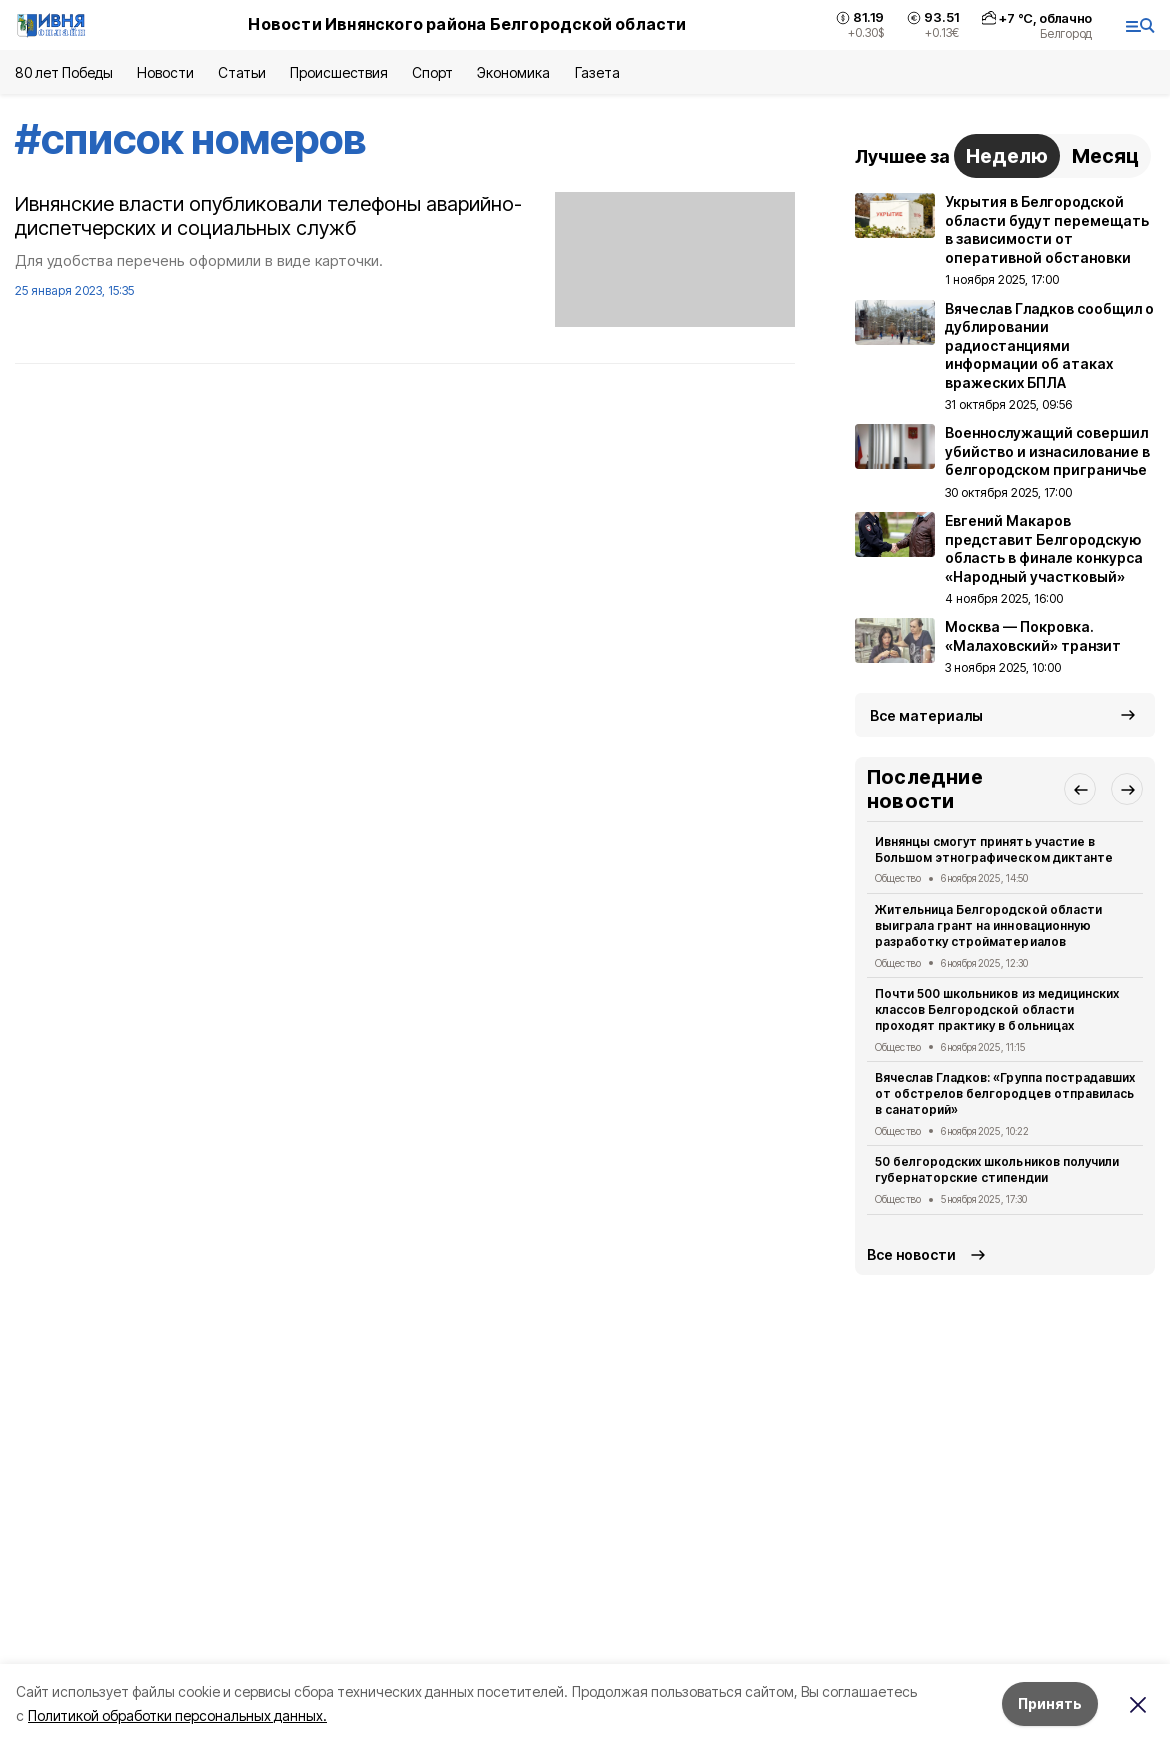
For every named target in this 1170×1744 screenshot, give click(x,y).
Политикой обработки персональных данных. (177, 1715)
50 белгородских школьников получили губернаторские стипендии (997, 1169)
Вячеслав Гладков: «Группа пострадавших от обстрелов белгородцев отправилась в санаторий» (1005, 1093)
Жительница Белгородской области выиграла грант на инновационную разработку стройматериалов (988, 925)
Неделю (1007, 156)
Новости (165, 72)
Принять (1050, 1703)
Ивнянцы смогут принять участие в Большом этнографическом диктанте (994, 849)
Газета (597, 72)
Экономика (513, 72)
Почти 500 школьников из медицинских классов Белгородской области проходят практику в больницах (997, 1009)
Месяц (1105, 156)
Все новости (911, 1254)
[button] (1080, 789)
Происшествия (339, 72)
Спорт (432, 72)
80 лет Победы (64, 72)
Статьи (242, 72)
